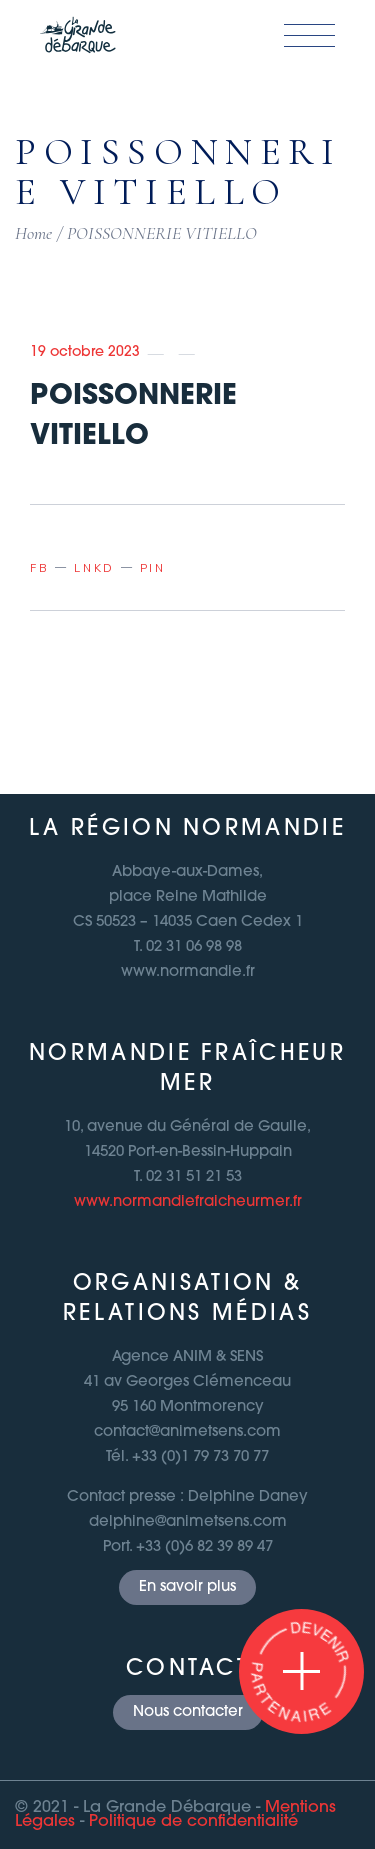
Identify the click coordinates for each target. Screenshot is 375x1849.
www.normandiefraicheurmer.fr (188, 1202)
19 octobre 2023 (85, 352)
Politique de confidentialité (193, 1822)
